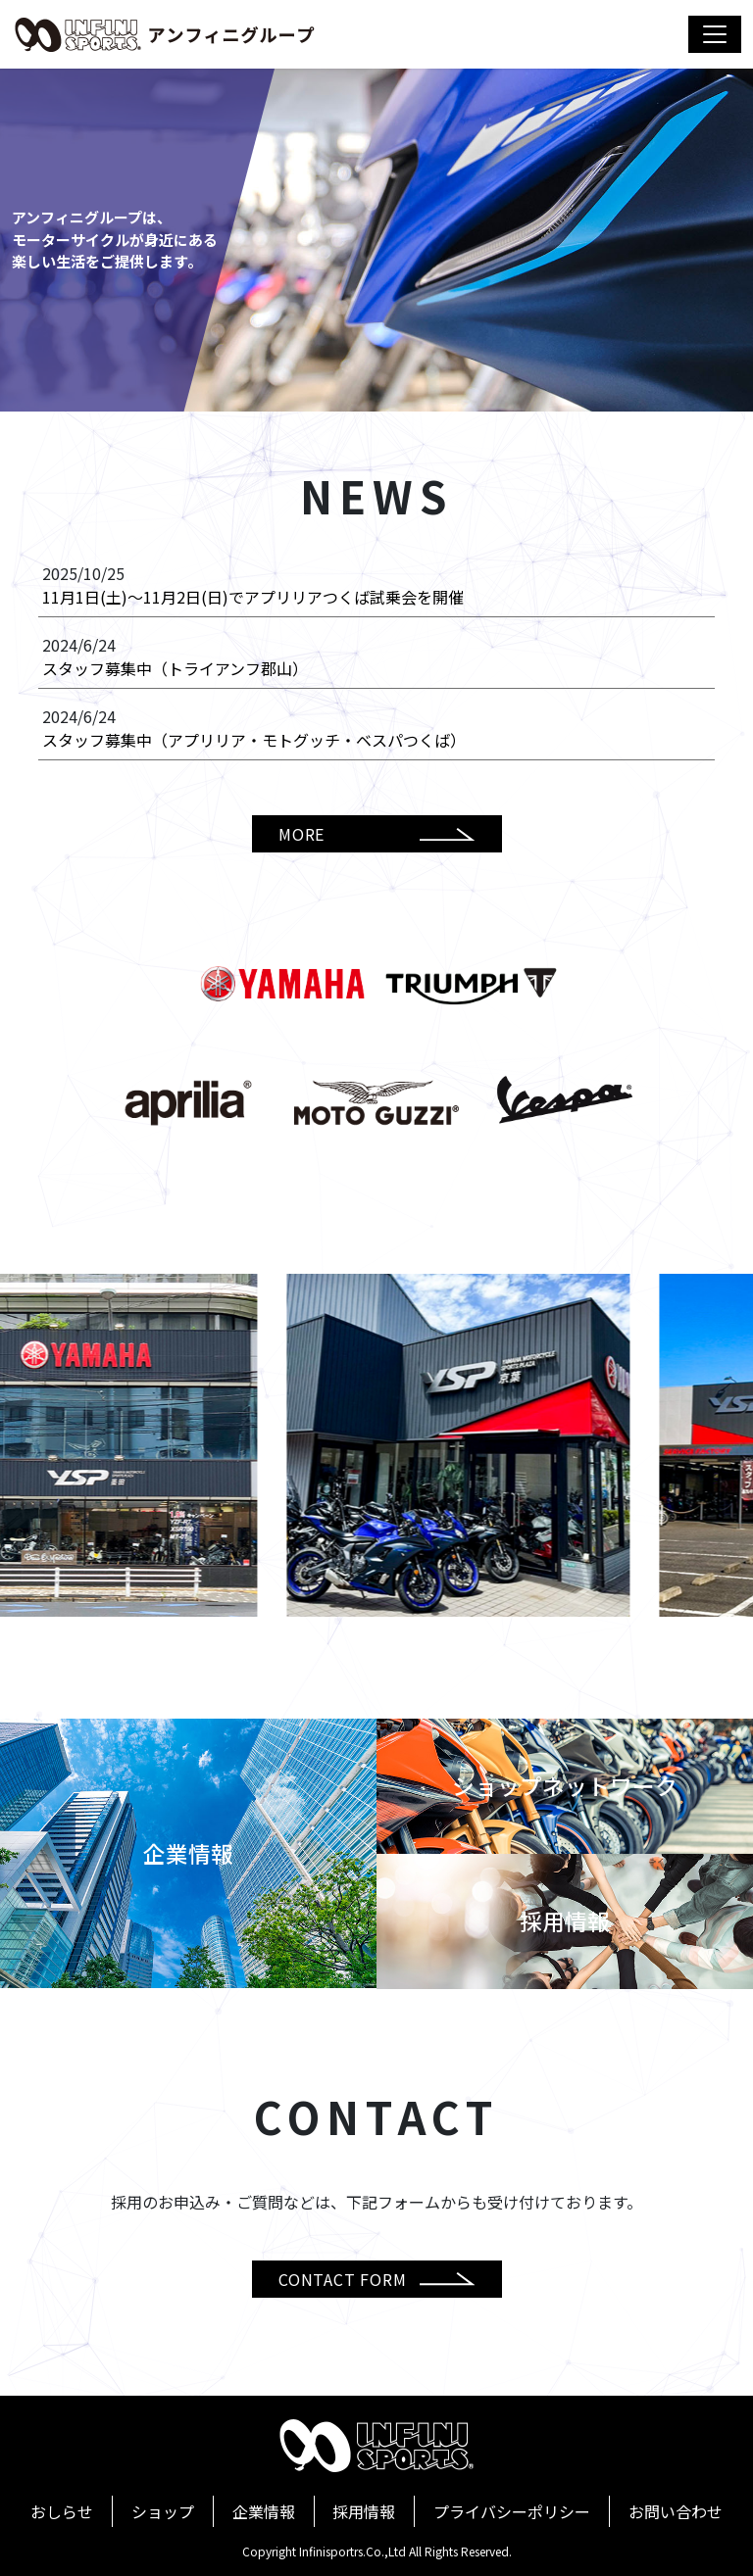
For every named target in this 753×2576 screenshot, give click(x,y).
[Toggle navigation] (714, 34)
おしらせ (61, 2511)
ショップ (162, 2511)
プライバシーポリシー (511, 2511)
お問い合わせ (675, 2511)
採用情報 (363, 2511)
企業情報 (263, 2511)
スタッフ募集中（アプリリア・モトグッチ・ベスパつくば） (254, 740)
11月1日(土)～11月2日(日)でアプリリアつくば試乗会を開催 (253, 596)
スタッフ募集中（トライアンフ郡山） (175, 668)
